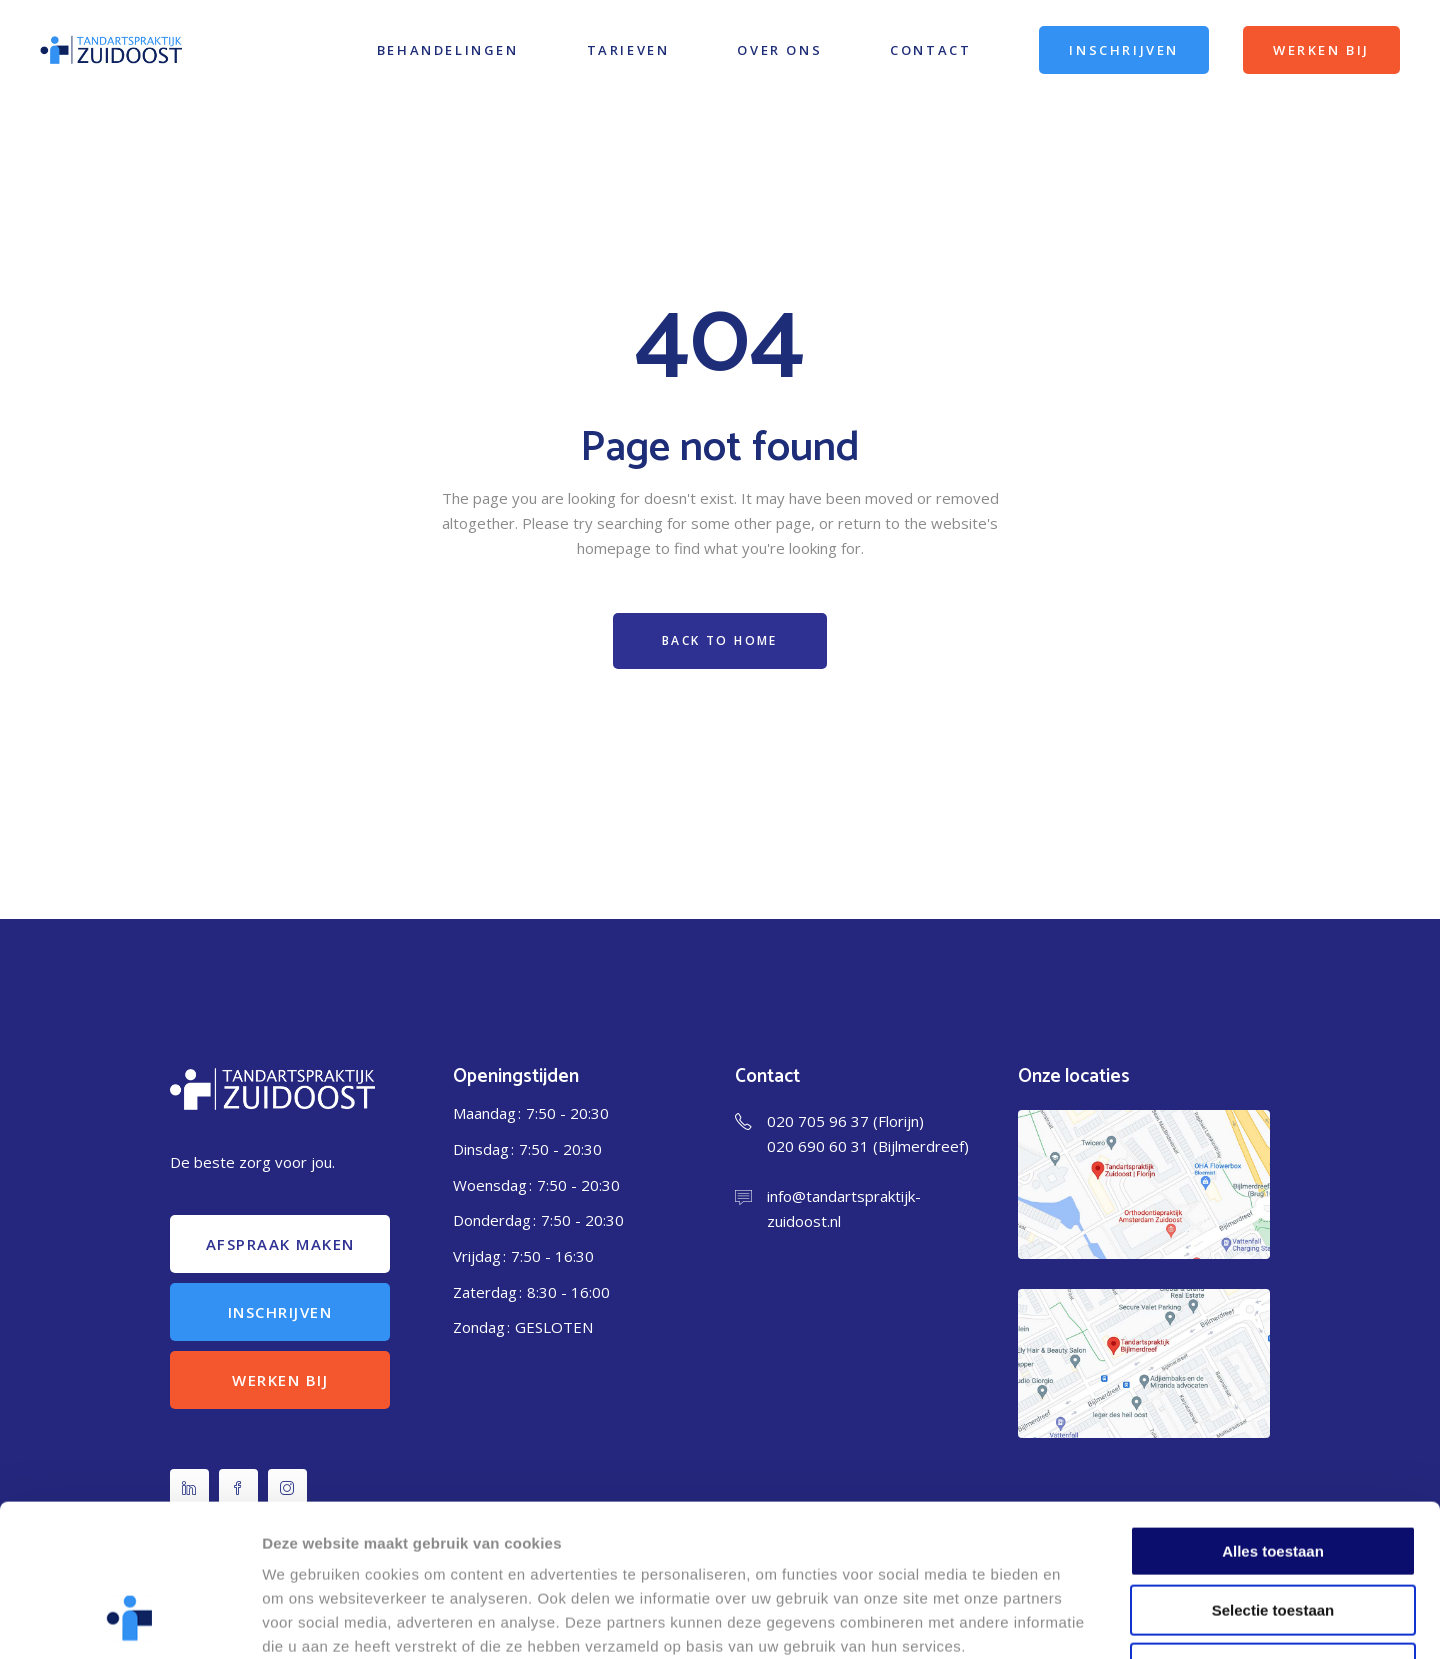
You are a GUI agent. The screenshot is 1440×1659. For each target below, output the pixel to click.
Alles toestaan (1273, 1414)
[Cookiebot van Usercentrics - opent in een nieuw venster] (129, 1620)
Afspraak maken (280, 1244)
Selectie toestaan (1273, 1473)
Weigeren (1272, 1531)
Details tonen (1080, 1619)
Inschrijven (280, 1312)
